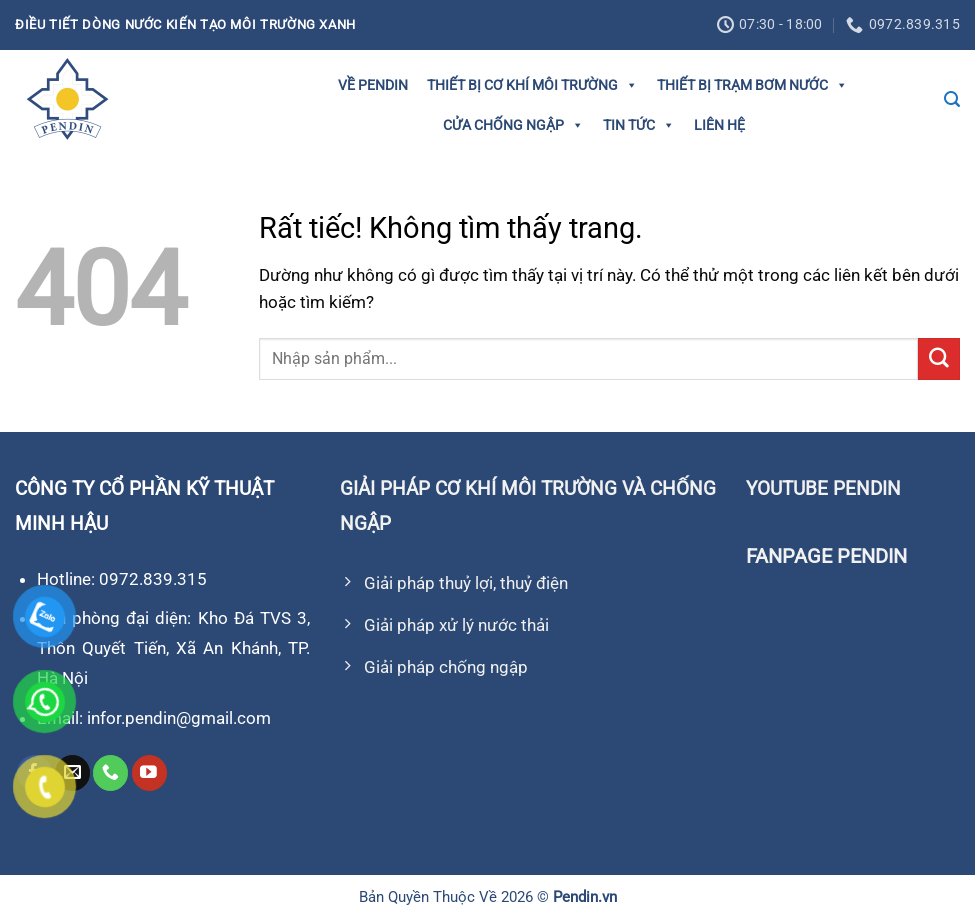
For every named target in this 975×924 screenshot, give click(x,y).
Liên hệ (719, 125)
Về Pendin (373, 85)
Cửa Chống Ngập (513, 125)
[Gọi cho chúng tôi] (110, 773)
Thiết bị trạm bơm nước (752, 85)
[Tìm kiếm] (952, 99)
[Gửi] (939, 358)
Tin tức (639, 125)
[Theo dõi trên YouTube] (149, 773)
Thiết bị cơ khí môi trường (532, 85)
